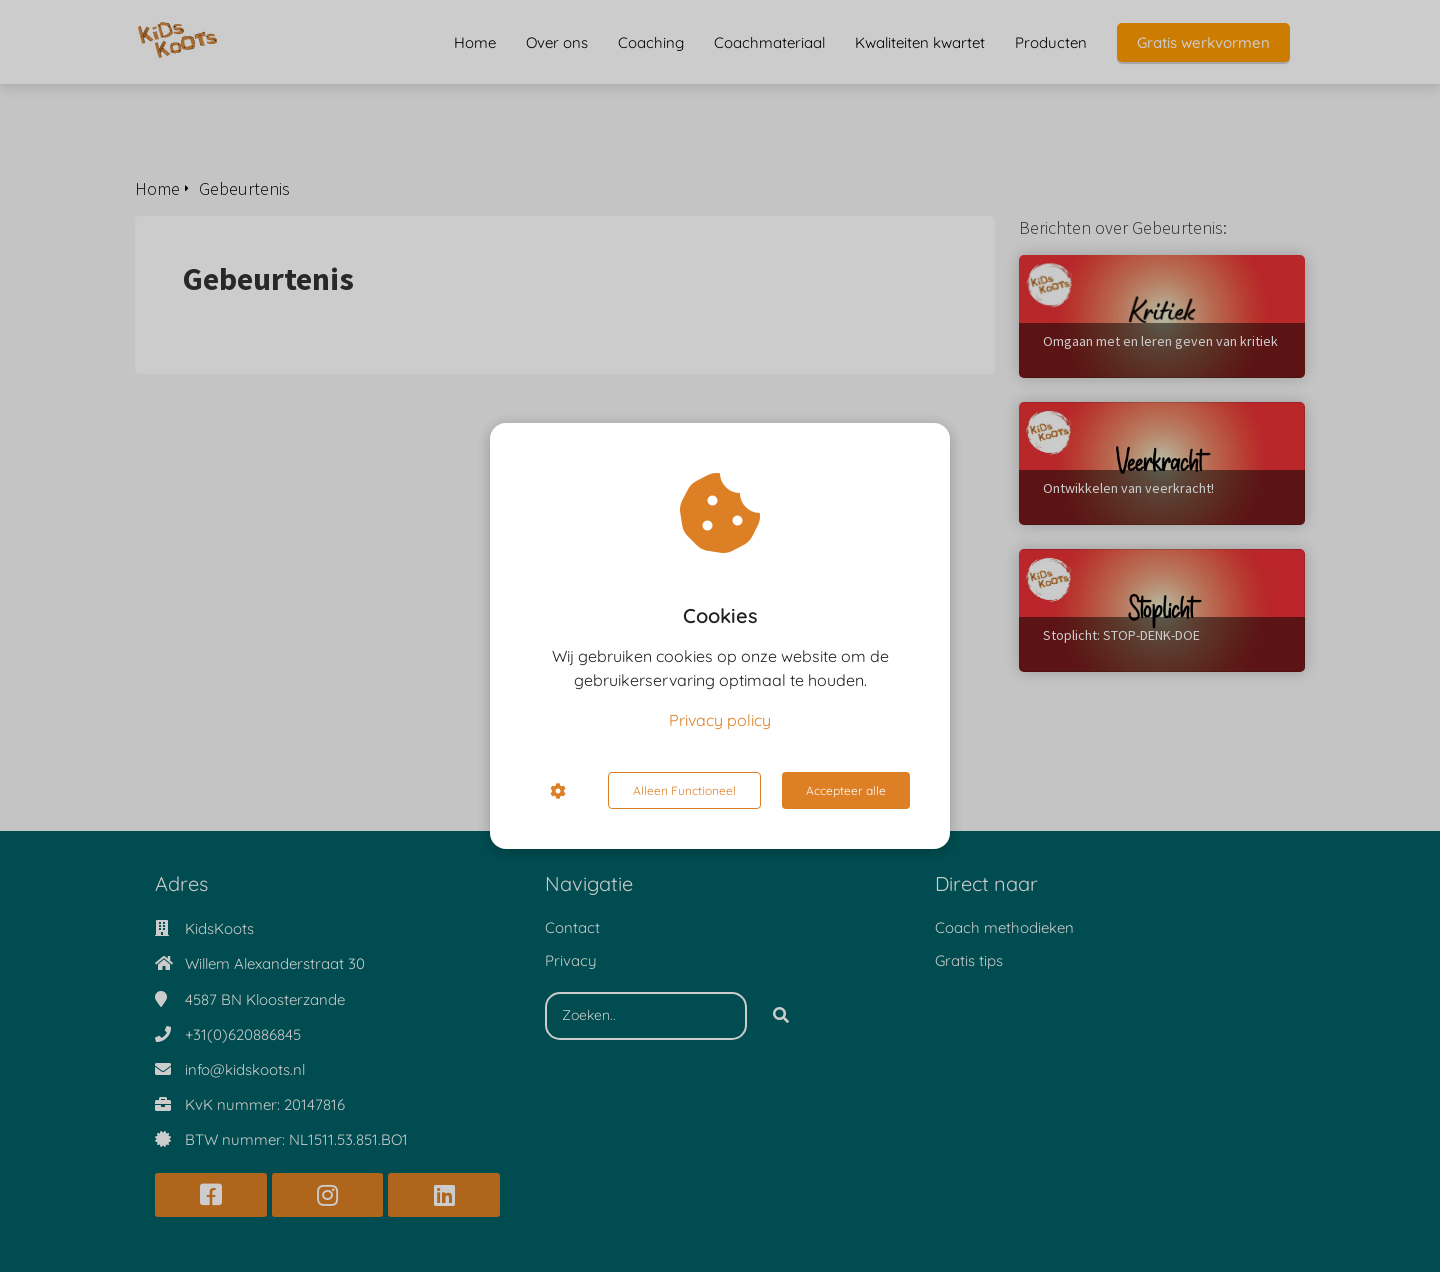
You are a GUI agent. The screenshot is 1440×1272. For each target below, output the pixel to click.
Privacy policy (720, 720)
